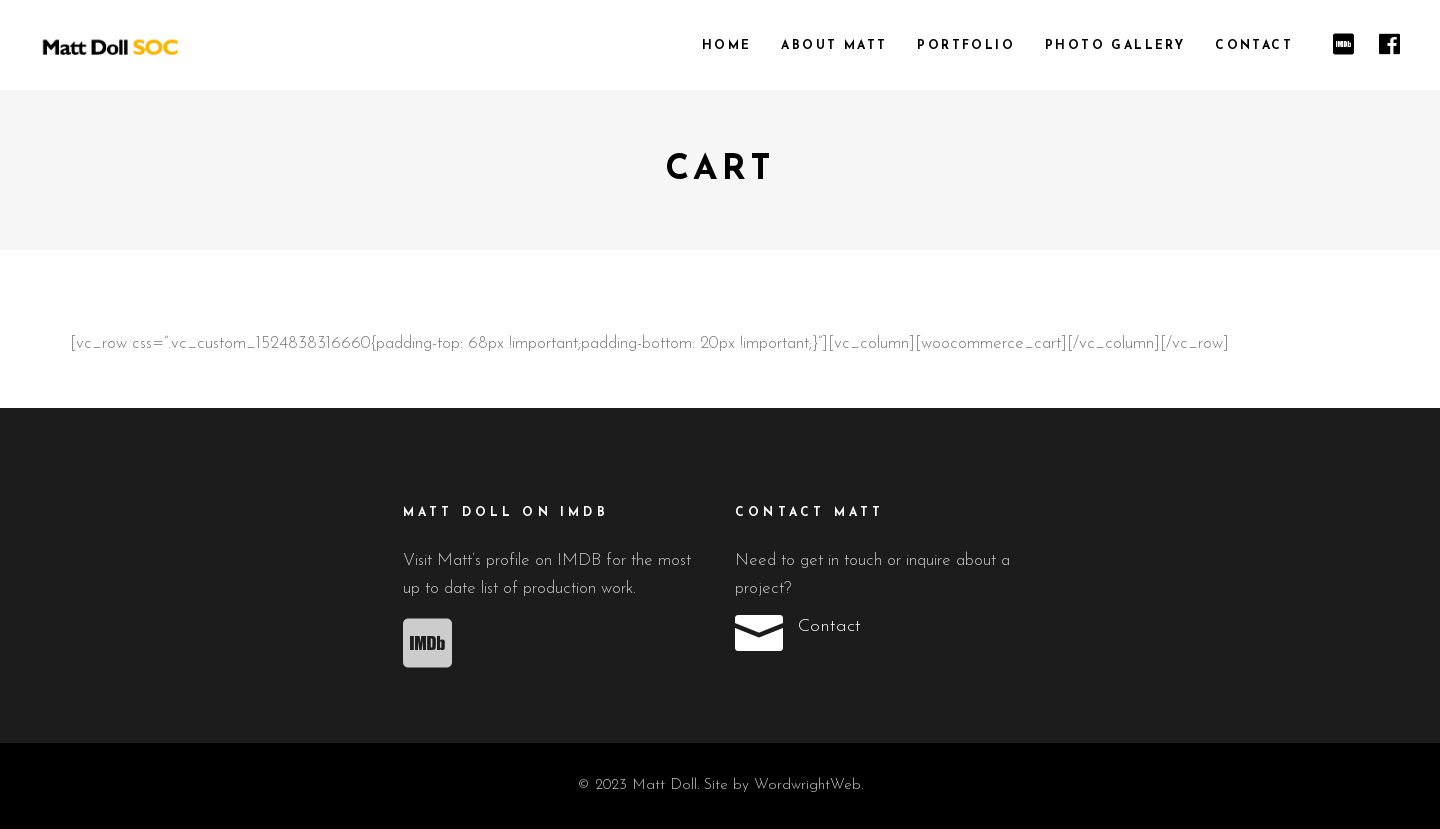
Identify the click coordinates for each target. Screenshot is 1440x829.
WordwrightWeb (807, 785)
